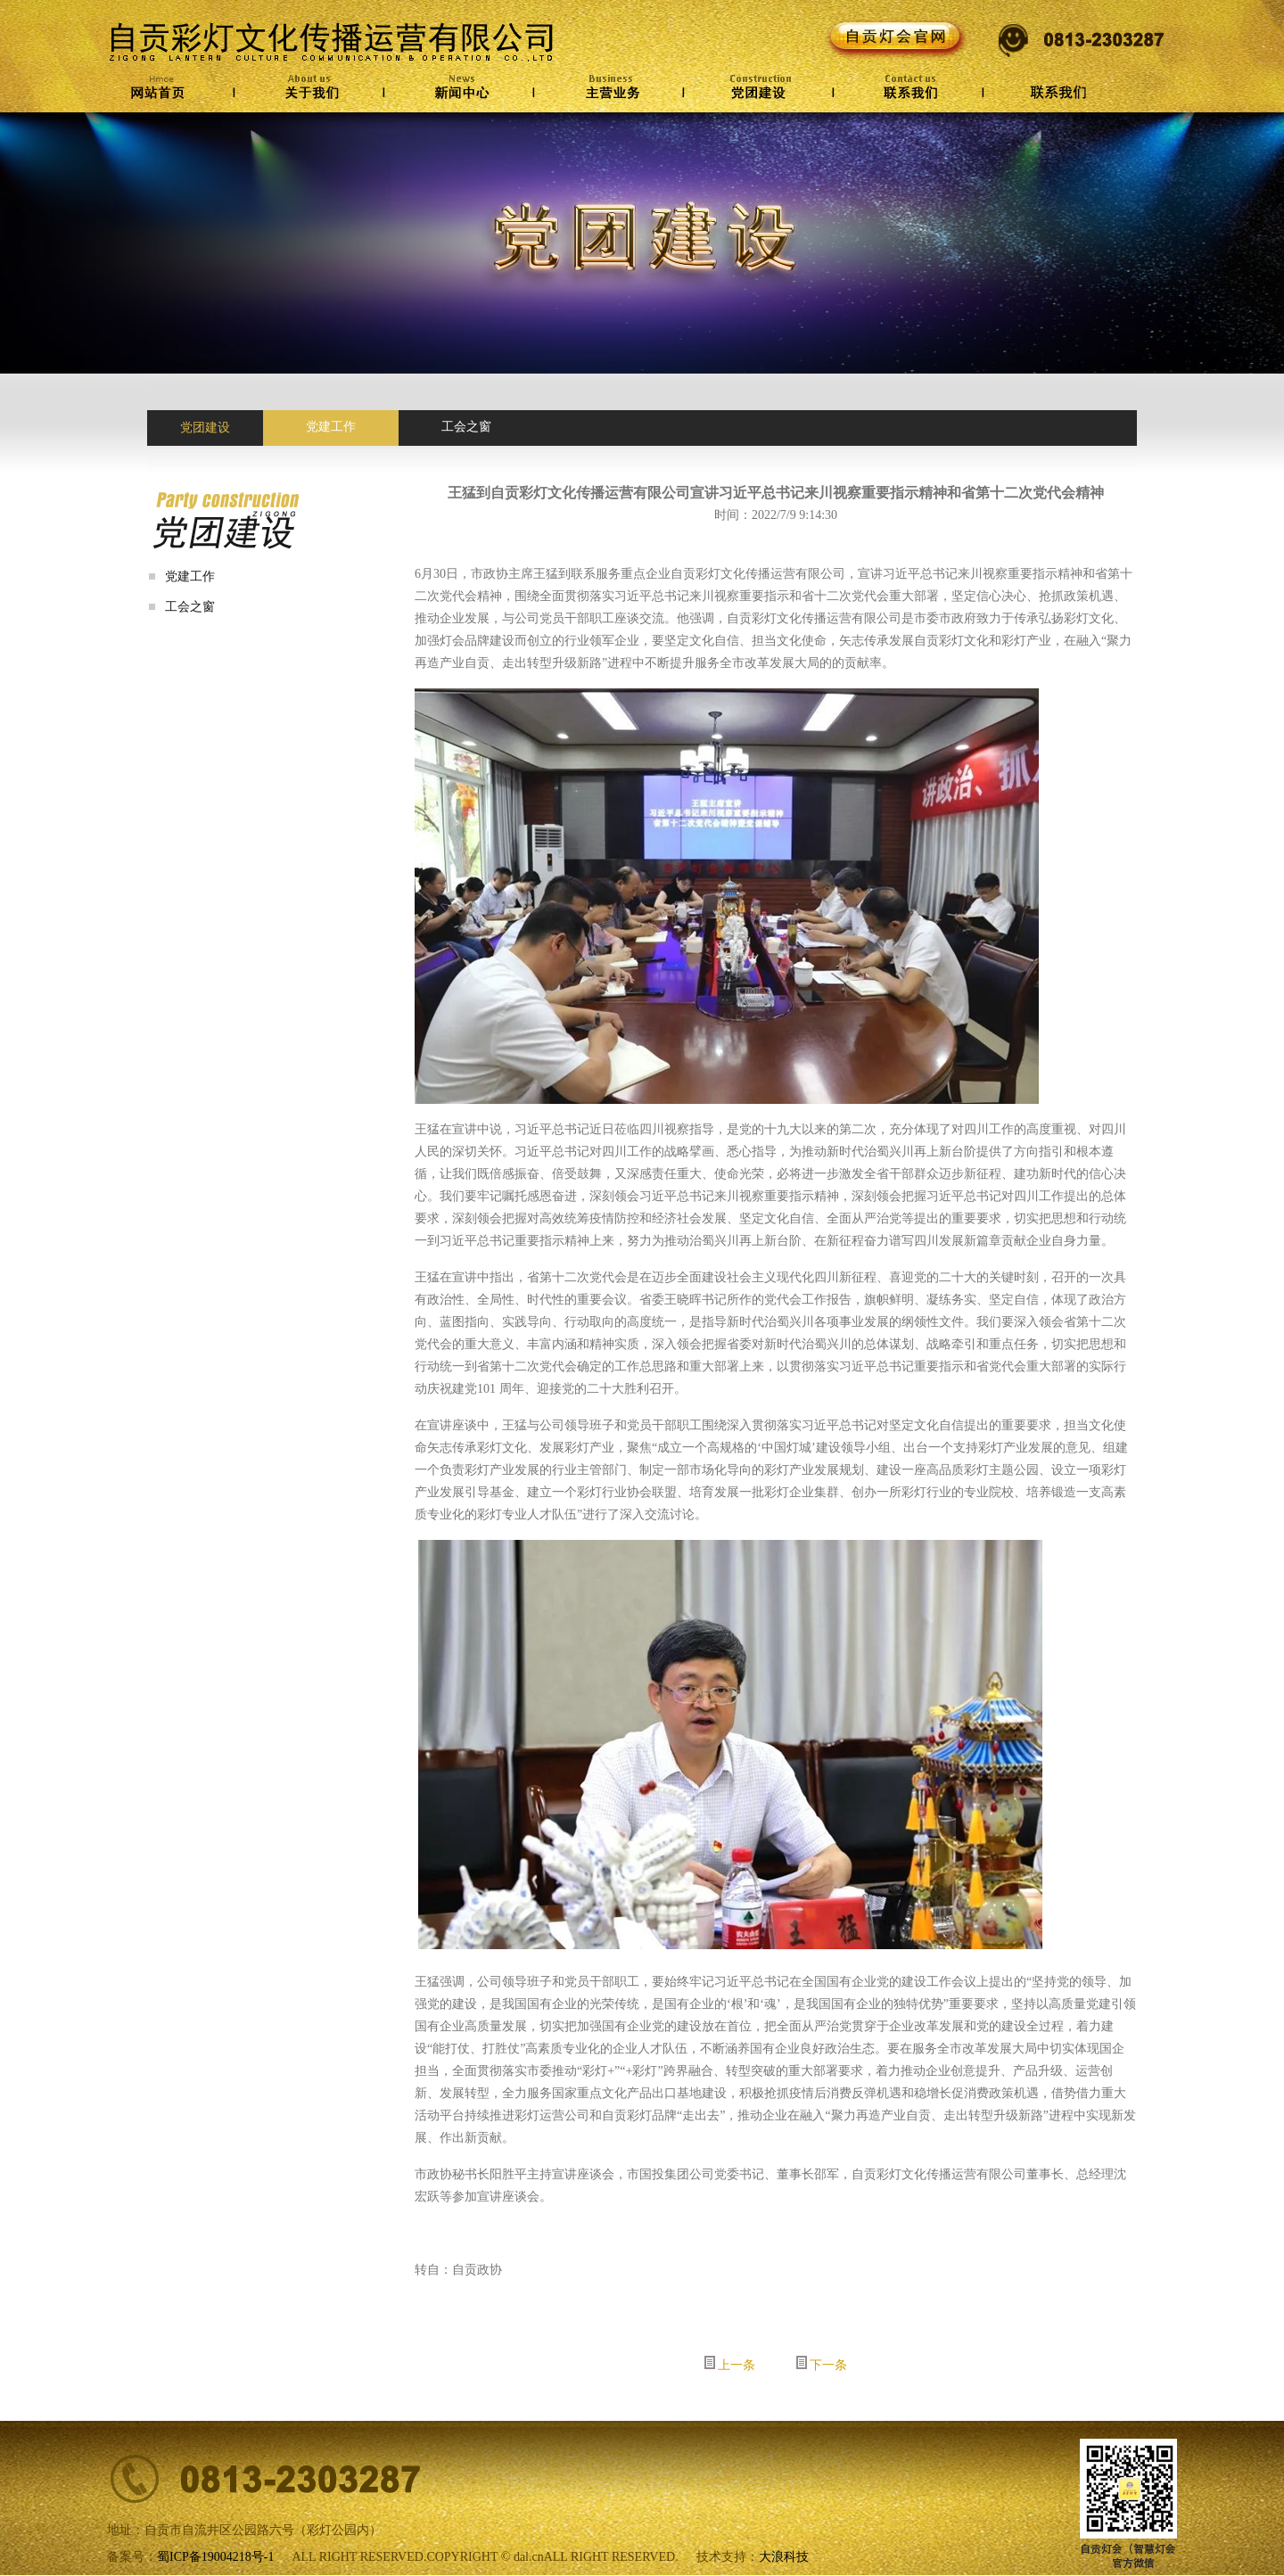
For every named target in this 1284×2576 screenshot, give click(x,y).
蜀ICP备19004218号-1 (215, 2557)
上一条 (736, 2365)
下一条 (828, 2365)
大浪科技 (784, 2557)
